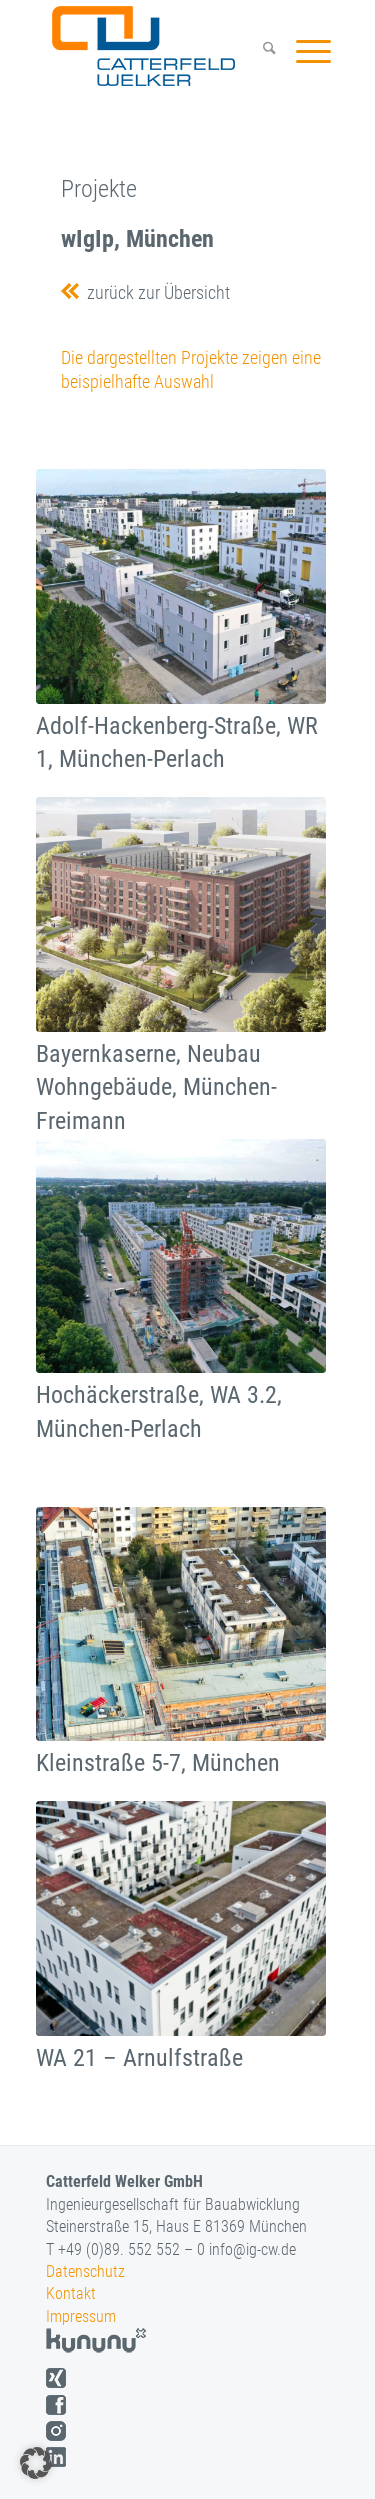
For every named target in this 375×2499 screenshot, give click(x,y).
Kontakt (71, 2293)
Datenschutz (85, 2271)
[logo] (162, 46)
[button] (36, 2463)
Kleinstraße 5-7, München (158, 1763)
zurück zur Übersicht (154, 292)
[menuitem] (259, 51)
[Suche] (259, 51)
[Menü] (303, 51)
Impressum (81, 2316)
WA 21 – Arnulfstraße (139, 2058)
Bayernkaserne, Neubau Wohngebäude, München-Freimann (156, 1087)
